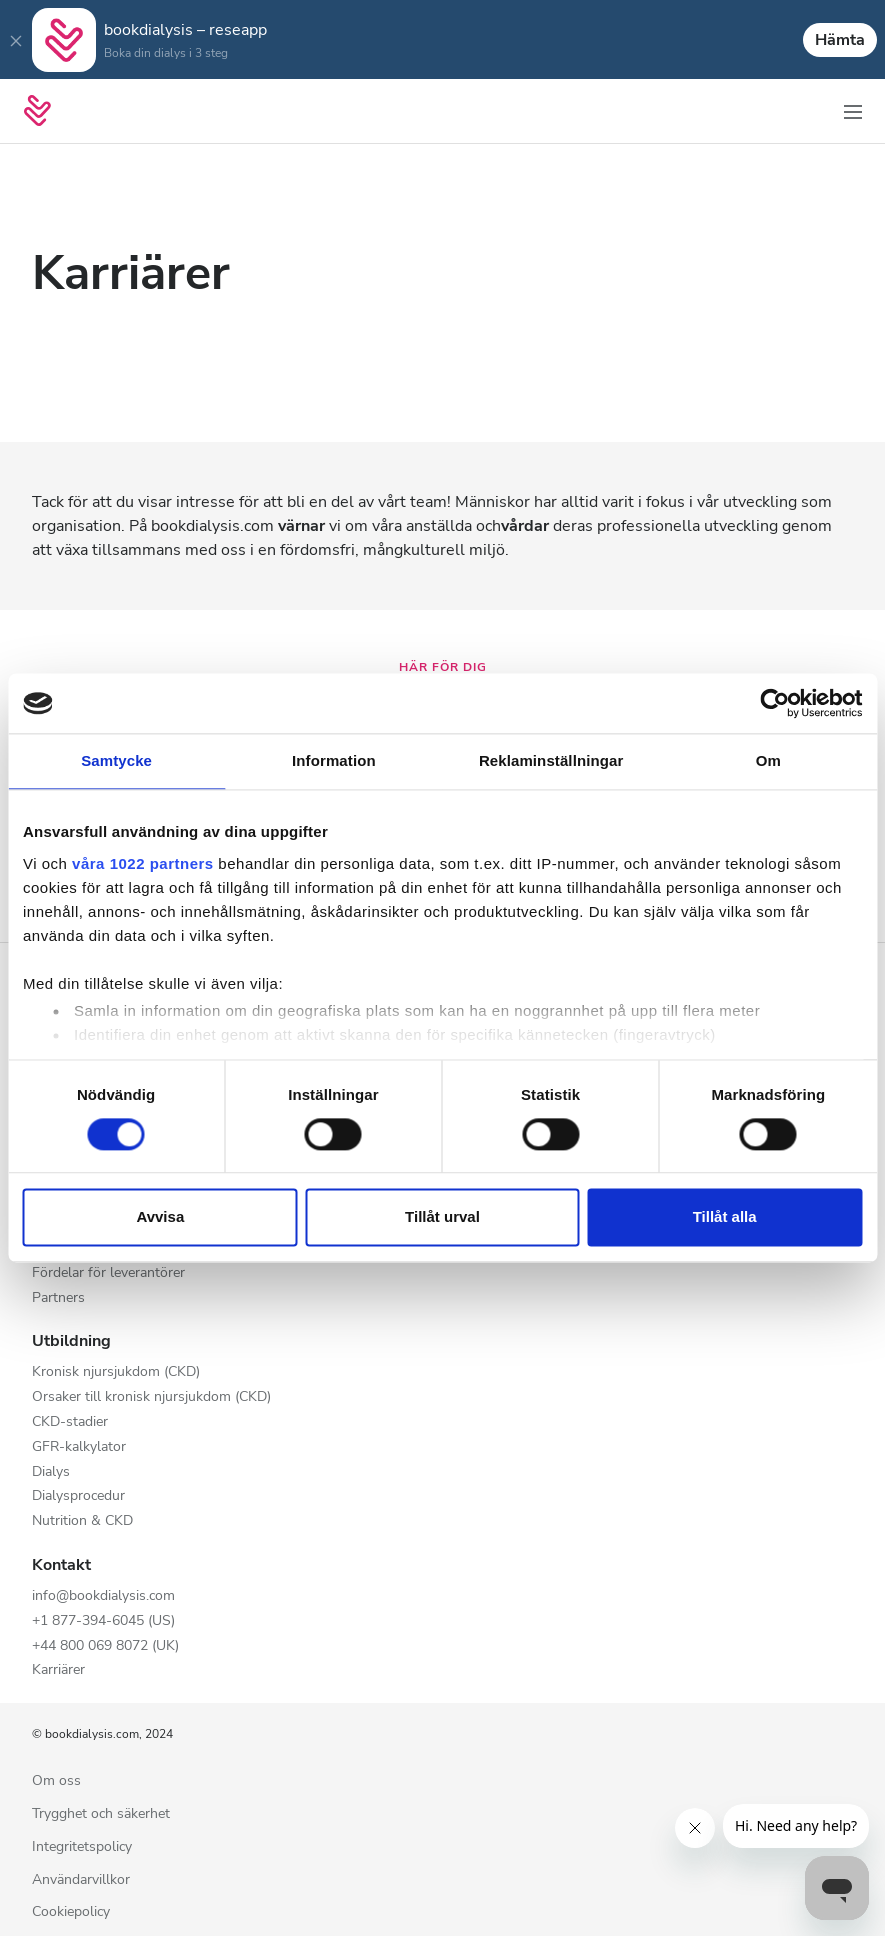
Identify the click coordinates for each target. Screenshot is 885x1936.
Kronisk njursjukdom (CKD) (116, 1372)
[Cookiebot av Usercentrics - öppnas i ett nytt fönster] (774, 703)
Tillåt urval (442, 1217)
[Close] (16, 40)
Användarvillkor (81, 1880)
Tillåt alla (725, 1217)
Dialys (51, 1472)
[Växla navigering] (853, 111)
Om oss (56, 1781)
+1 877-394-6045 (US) (103, 1621)
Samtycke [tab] (116, 760)
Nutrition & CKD (82, 1521)
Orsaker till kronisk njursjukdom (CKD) (151, 1397)
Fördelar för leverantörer (108, 1273)
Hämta (840, 40)
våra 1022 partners (143, 863)
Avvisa (160, 1217)
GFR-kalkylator (79, 1447)
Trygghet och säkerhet (101, 1814)
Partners (58, 1298)
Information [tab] (334, 760)
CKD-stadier (70, 1422)
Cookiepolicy (71, 1912)
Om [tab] (768, 760)
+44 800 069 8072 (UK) (105, 1646)
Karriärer (58, 1670)
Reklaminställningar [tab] (551, 760)
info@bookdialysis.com (103, 1596)
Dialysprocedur (78, 1496)
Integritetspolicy (82, 1847)
